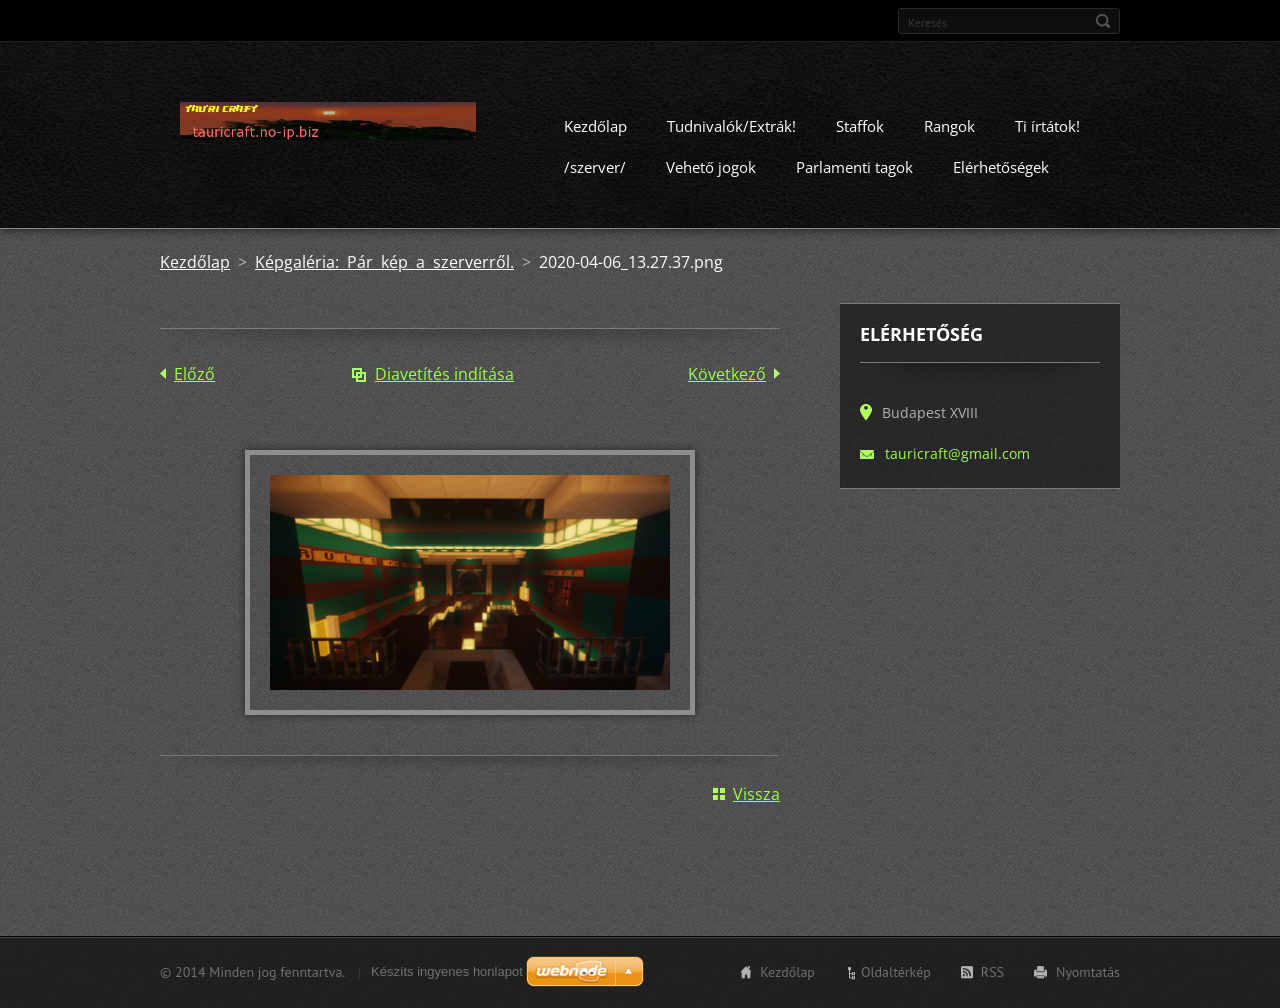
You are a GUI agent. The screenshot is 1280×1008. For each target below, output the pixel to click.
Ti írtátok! (1047, 126)
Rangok (949, 126)
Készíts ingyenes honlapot (447, 971)
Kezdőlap (595, 126)
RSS (992, 972)
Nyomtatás (1088, 972)
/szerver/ (595, 167)
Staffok (860, 126)
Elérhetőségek (1001, 167)
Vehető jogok (711, 167)
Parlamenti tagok (854, 167)
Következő (727, 374)
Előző (194, 374)
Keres (1103, 21)
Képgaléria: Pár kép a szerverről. (384, 262)
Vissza (756, 794)
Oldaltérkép (896, 972)
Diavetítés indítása (444, 374)
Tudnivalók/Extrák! (731, 126)
